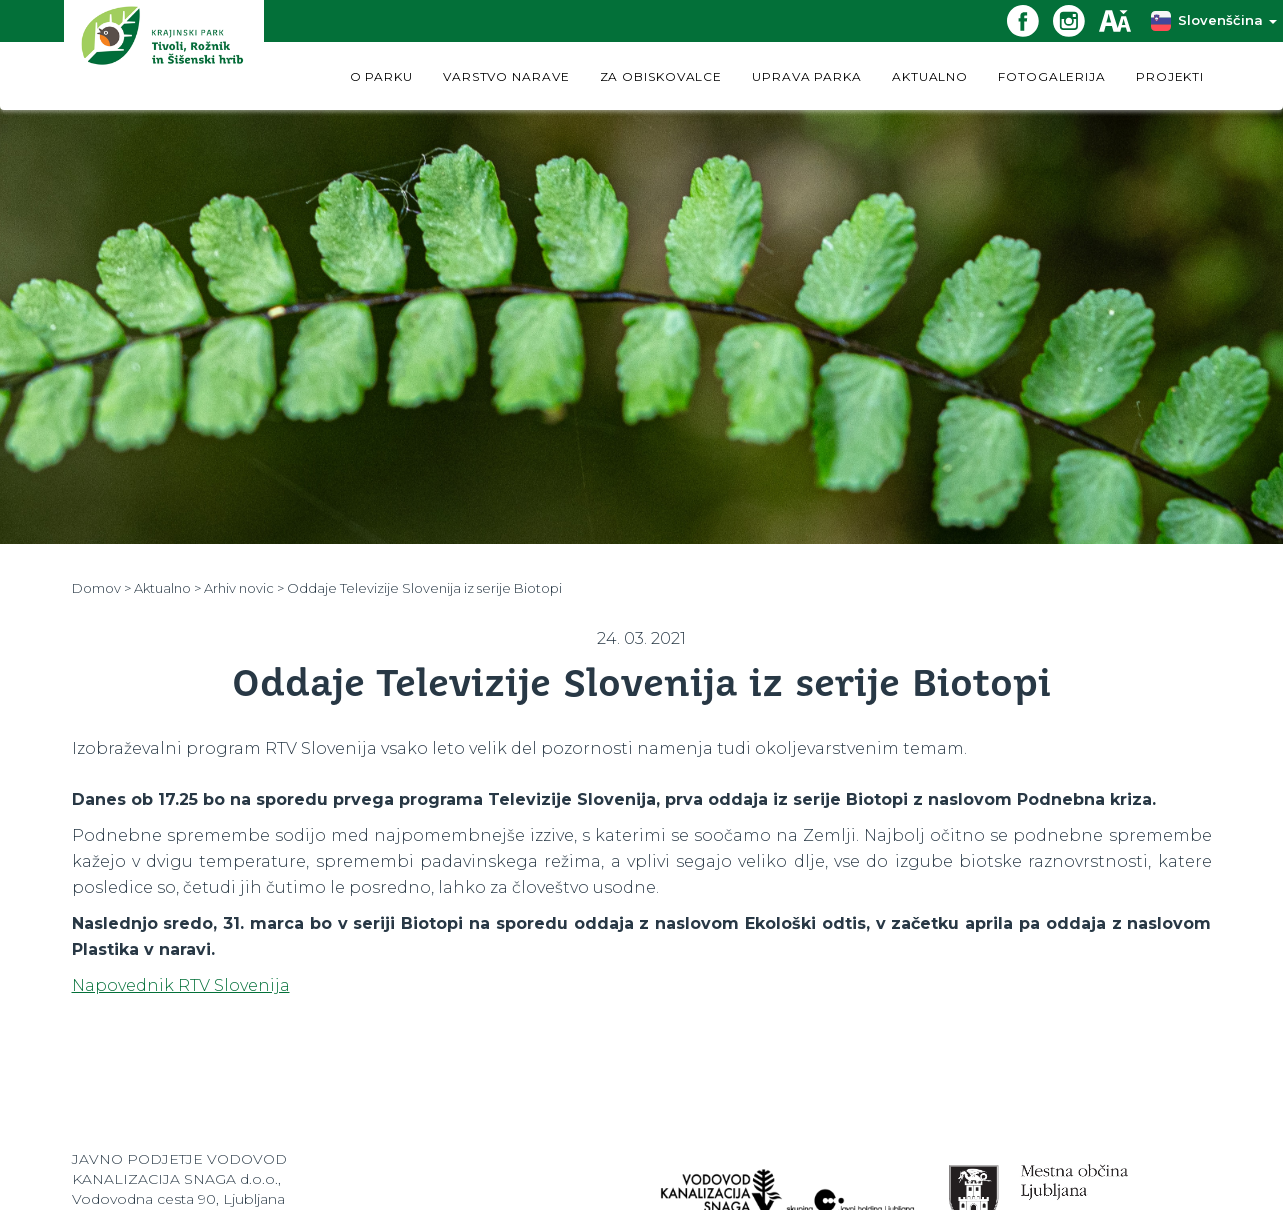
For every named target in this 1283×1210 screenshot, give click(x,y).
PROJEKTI (1170, 76)
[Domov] (164, 54)
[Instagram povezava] (1076, 19)
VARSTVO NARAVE (506, 76)
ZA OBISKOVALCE (661, 76)
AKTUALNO (930, 76)
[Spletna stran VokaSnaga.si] (788, 1183)
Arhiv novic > (244, 588)
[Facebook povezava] (1030, 19)
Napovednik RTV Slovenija (181, 985)
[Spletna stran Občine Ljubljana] (1038, 1186)
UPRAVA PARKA (807, 76)
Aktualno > (167, 588)
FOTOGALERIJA (1052, 76)
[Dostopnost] (1122, 19)
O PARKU (381, 76)
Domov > (101, 588)
